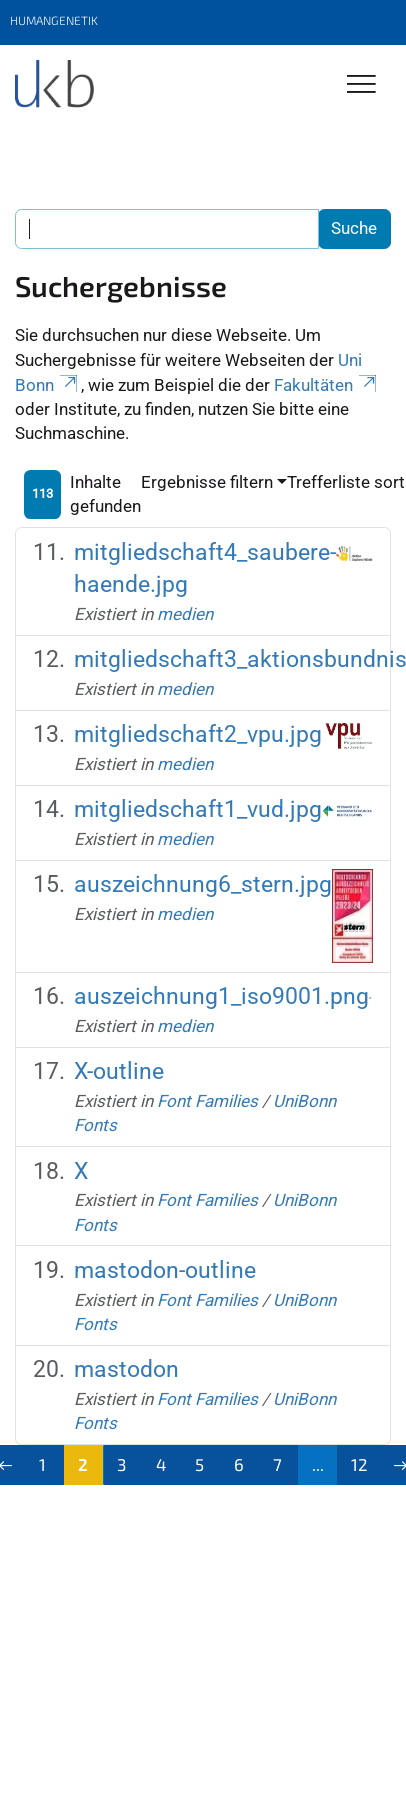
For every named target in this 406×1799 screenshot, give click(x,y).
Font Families (207, 1101)
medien (185, 614)
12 (359, 1464)
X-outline (119, 1071)
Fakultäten (327, 385)
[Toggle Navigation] (361, 85)
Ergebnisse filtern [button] (207, 482)
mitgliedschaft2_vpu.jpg (198, 734)
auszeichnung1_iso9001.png (221, 996)
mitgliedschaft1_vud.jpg (198, 809)
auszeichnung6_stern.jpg (203, 884)
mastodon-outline (165, 1270)
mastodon (126, 1369)
